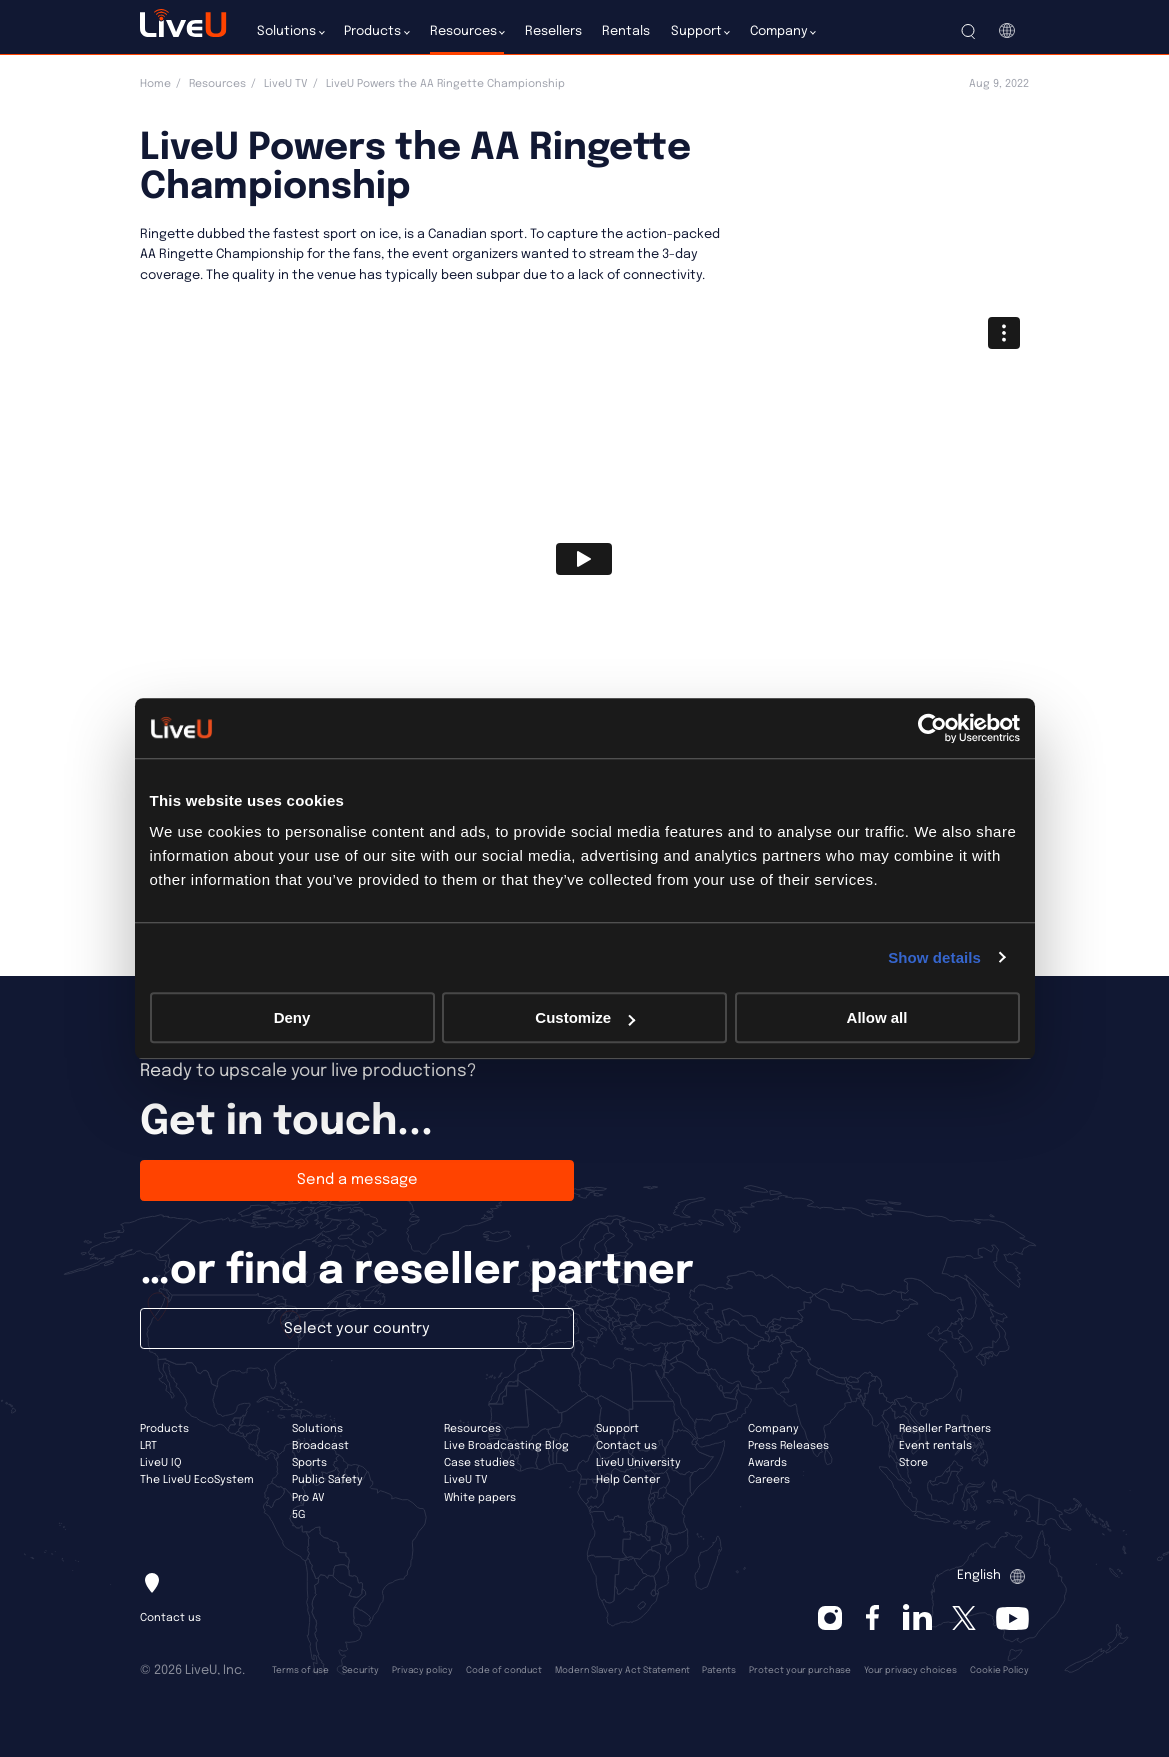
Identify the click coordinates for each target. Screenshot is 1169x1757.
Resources (217, 84)
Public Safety (327, 1480)
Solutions (317, 1429)
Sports (309, 1463)
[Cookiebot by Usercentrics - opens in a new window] (932, 728)
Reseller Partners (945, 1429)
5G (298, 1515)
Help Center (628, 1480)
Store (913, 1463)
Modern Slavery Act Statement (622, 1670)
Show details (934, 957)
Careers (769, 1480)
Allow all (877, 1017)
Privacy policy (422, 1670)
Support (617, 1429)
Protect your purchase (800, 1670)
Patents (719, 1670)
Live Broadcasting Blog (506, 1446)
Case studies (479, 1463)
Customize (585, 1017)
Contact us (626, 1446)
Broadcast (320, 1446)
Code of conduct (504, 1670)
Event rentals (935, 1446)
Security (360, 1670)
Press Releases (788, 1446)
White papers (480, 1498)
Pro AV (308, 1498)
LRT (148, 1446)
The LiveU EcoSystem (197, 1480)
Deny (292, 1017)
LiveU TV (286, 84)
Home (155, 84)
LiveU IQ (161, 1463)
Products (164, 1429)
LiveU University (638, 1463)
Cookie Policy (999, 1670)
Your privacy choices (910, 1670)
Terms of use (300, 1670)
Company (773, 1429)
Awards (767, 1463)
